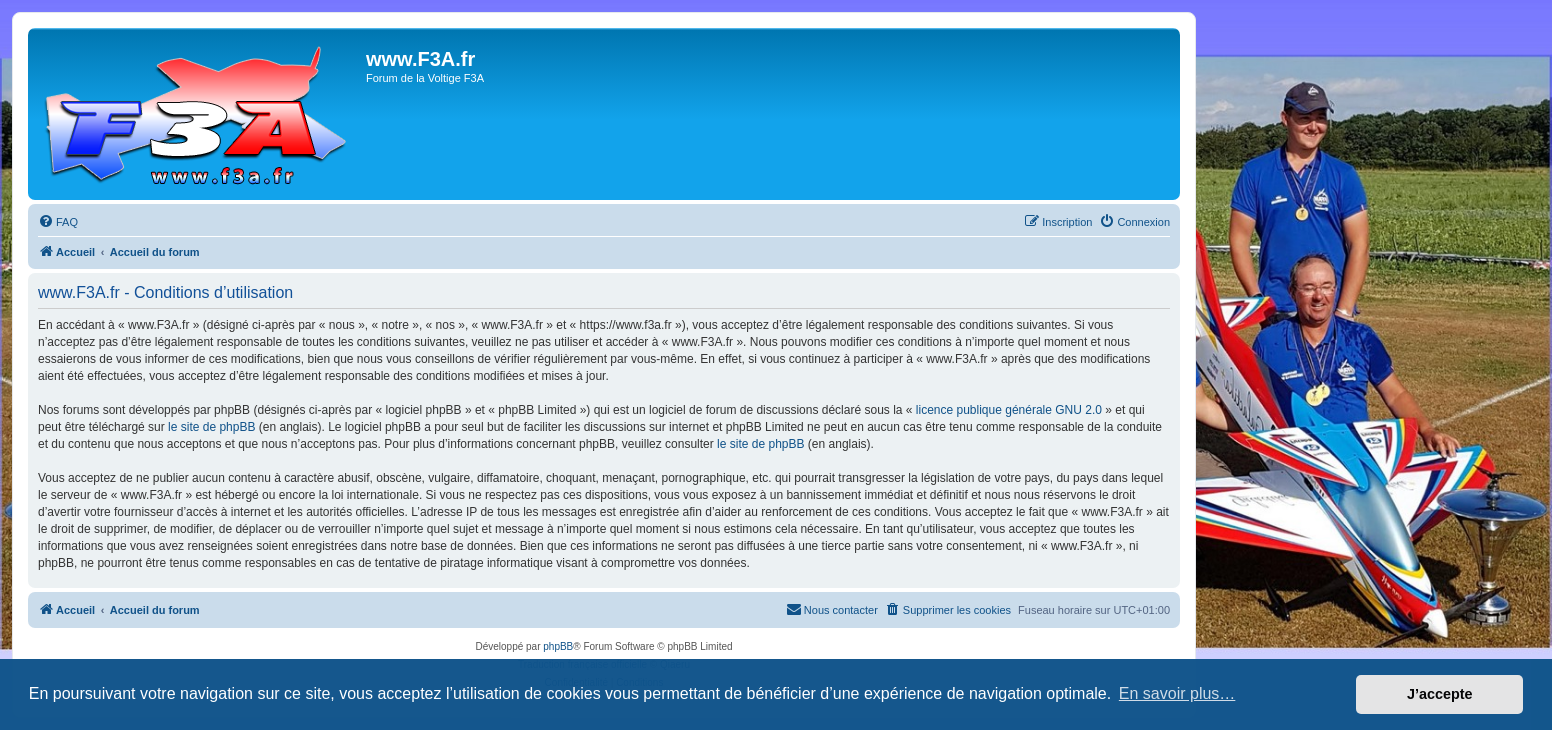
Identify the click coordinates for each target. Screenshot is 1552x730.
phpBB (558, 646)
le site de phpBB (211, 427)
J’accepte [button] (1440, 694)
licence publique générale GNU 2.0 (1009, 410)
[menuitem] (58, 222)
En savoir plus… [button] (1177, 693)
